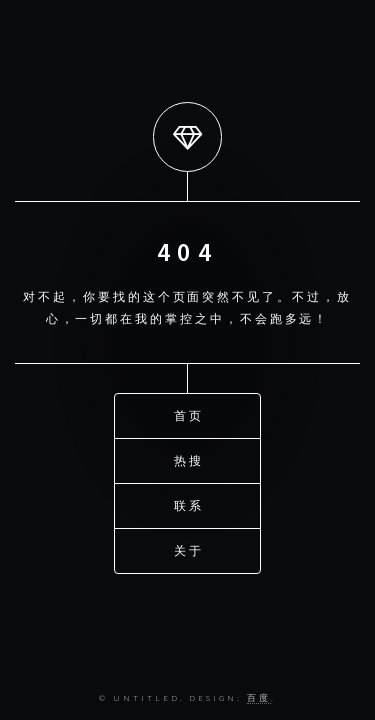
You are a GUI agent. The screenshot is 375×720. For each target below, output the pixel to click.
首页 (189, 414)
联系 (189, 504)
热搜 (189, 459)
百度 (259, 697)
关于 (189, 549)
